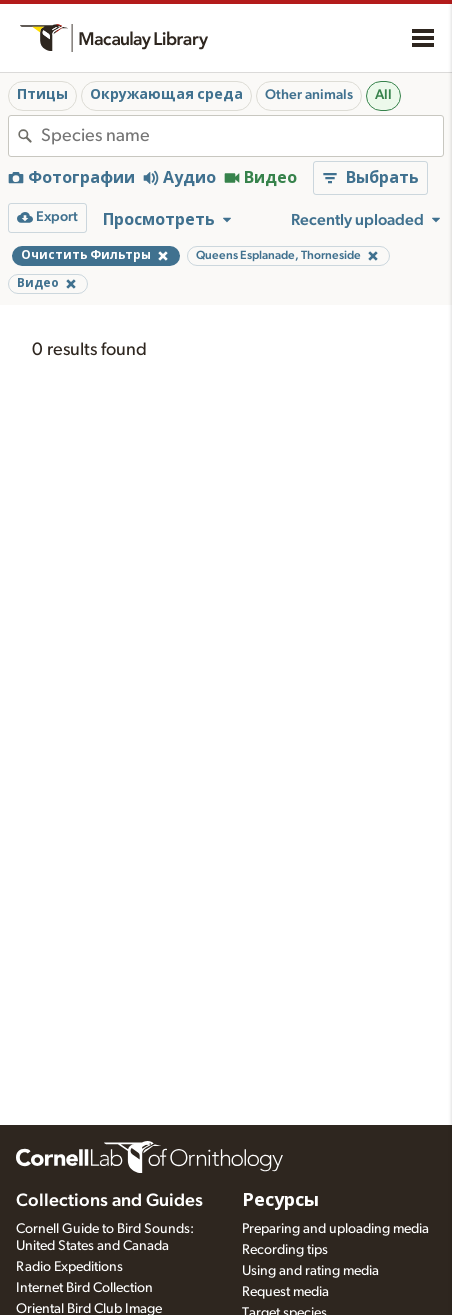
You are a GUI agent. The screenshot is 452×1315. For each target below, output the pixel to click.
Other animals (309, 95)
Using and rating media (310, 1271)
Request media (285, 1292)
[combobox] (242, 136)
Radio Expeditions (69, 1267)
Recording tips (285, 1250)
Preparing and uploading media (335, 1229)
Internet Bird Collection (84, 1288)
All (383, 95)
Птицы (42, 95)
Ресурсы (280, 1201)
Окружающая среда (166, 95)
